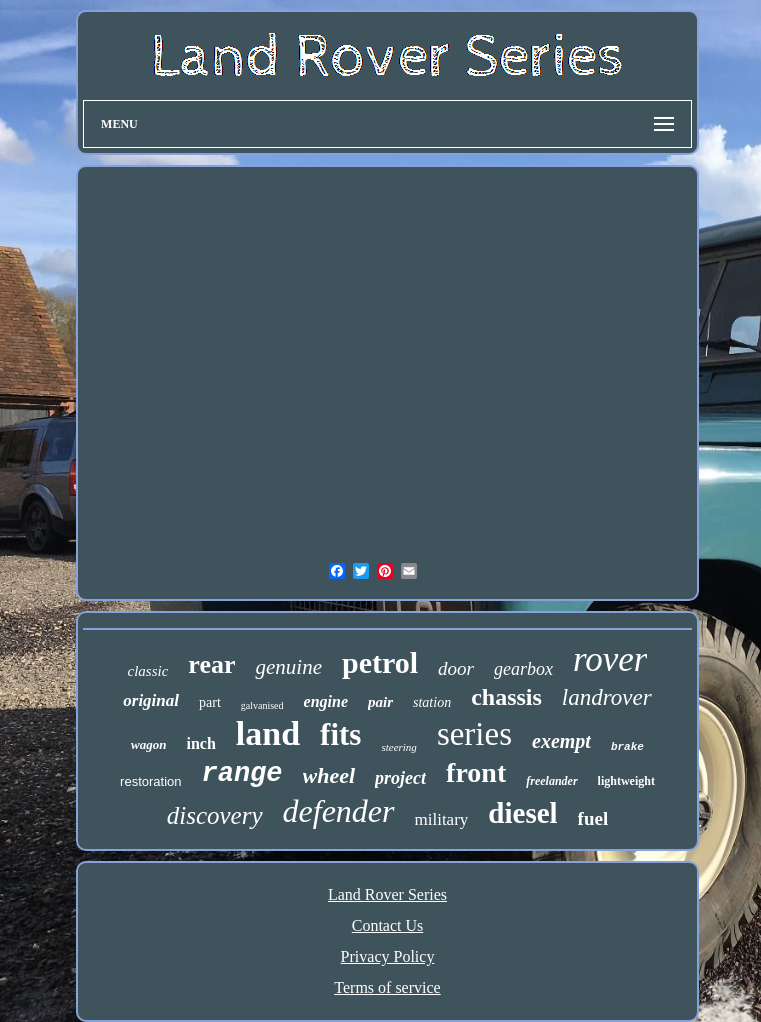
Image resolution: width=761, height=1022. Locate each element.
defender (339, 811)
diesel (522, 813)
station (432, 702)
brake (627, 747)
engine (326, 701)
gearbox (523, 669)
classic (148, 671)
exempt (561, 741)
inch (200, 743)
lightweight (626, 781)
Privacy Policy (388, 956)
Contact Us (388, 925)
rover (610, 659)
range (242, 774)
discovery (215, 815)
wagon (148, 744)
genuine (288, 667)
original (151, 700)
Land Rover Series (387, 894)
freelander (551, 781)
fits (340, 734)
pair (380, 702)
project (400, 778)
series (474, 734)
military (442, 819)
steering (398, 747)
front (476, 772)
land (268, 733)
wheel (329, 775)
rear (211, 664)
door (456, 668)
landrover (607, 697)
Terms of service (387, 987)
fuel (593, 818)
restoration (150, 781)
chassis (506, 697)
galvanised (262, 705)
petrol (380, 662)
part (210, 702)
